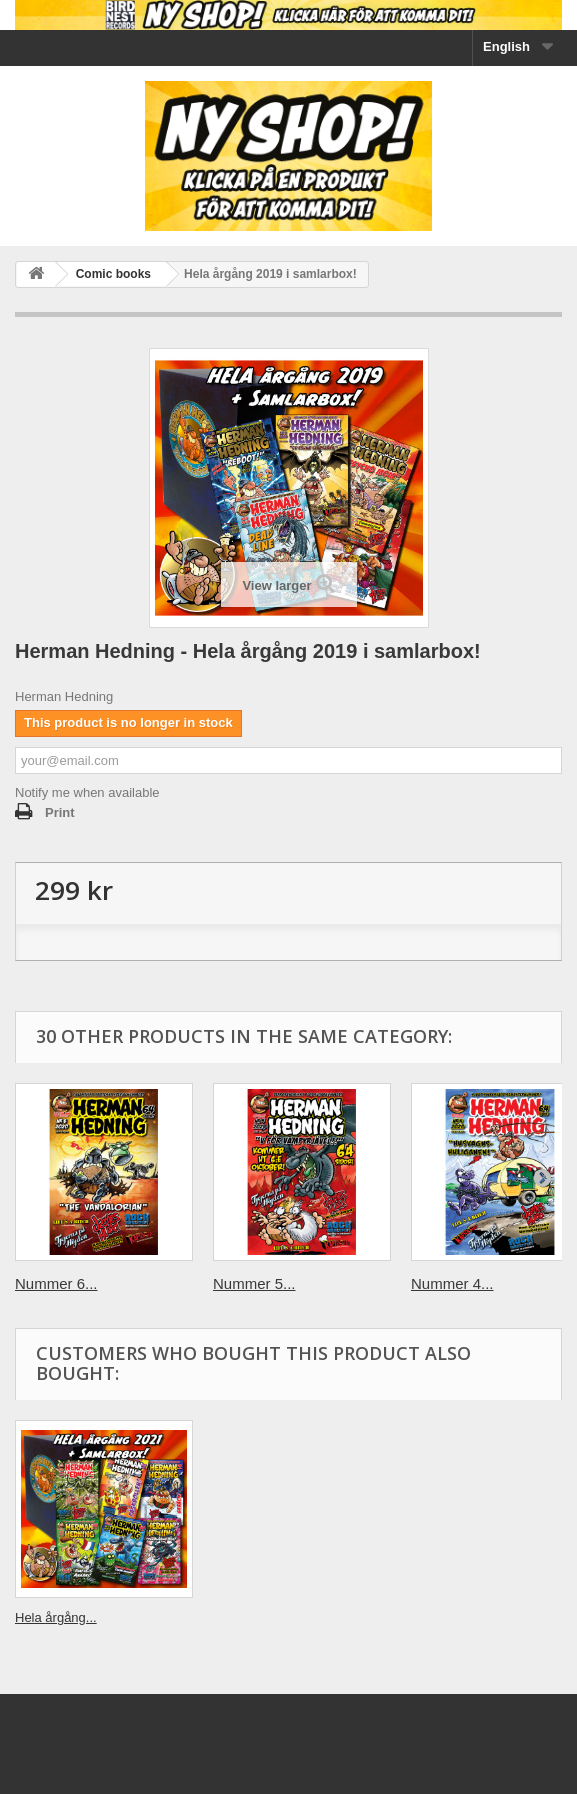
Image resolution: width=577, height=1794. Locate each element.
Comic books (113, 274)
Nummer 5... (254, 1283)
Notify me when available (87, 792)
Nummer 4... (452, 1283)
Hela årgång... (56, 1617)
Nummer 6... (56, 1283)
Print (60, 812)
